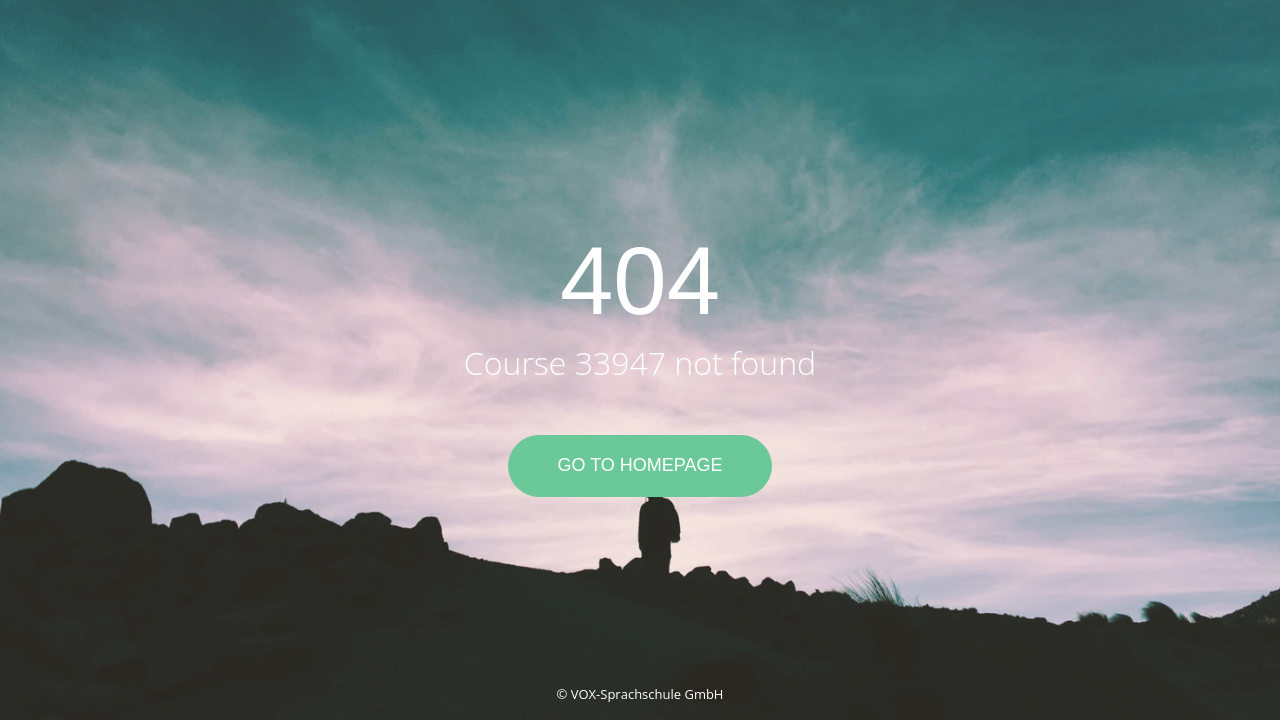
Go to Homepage (639, 465)
